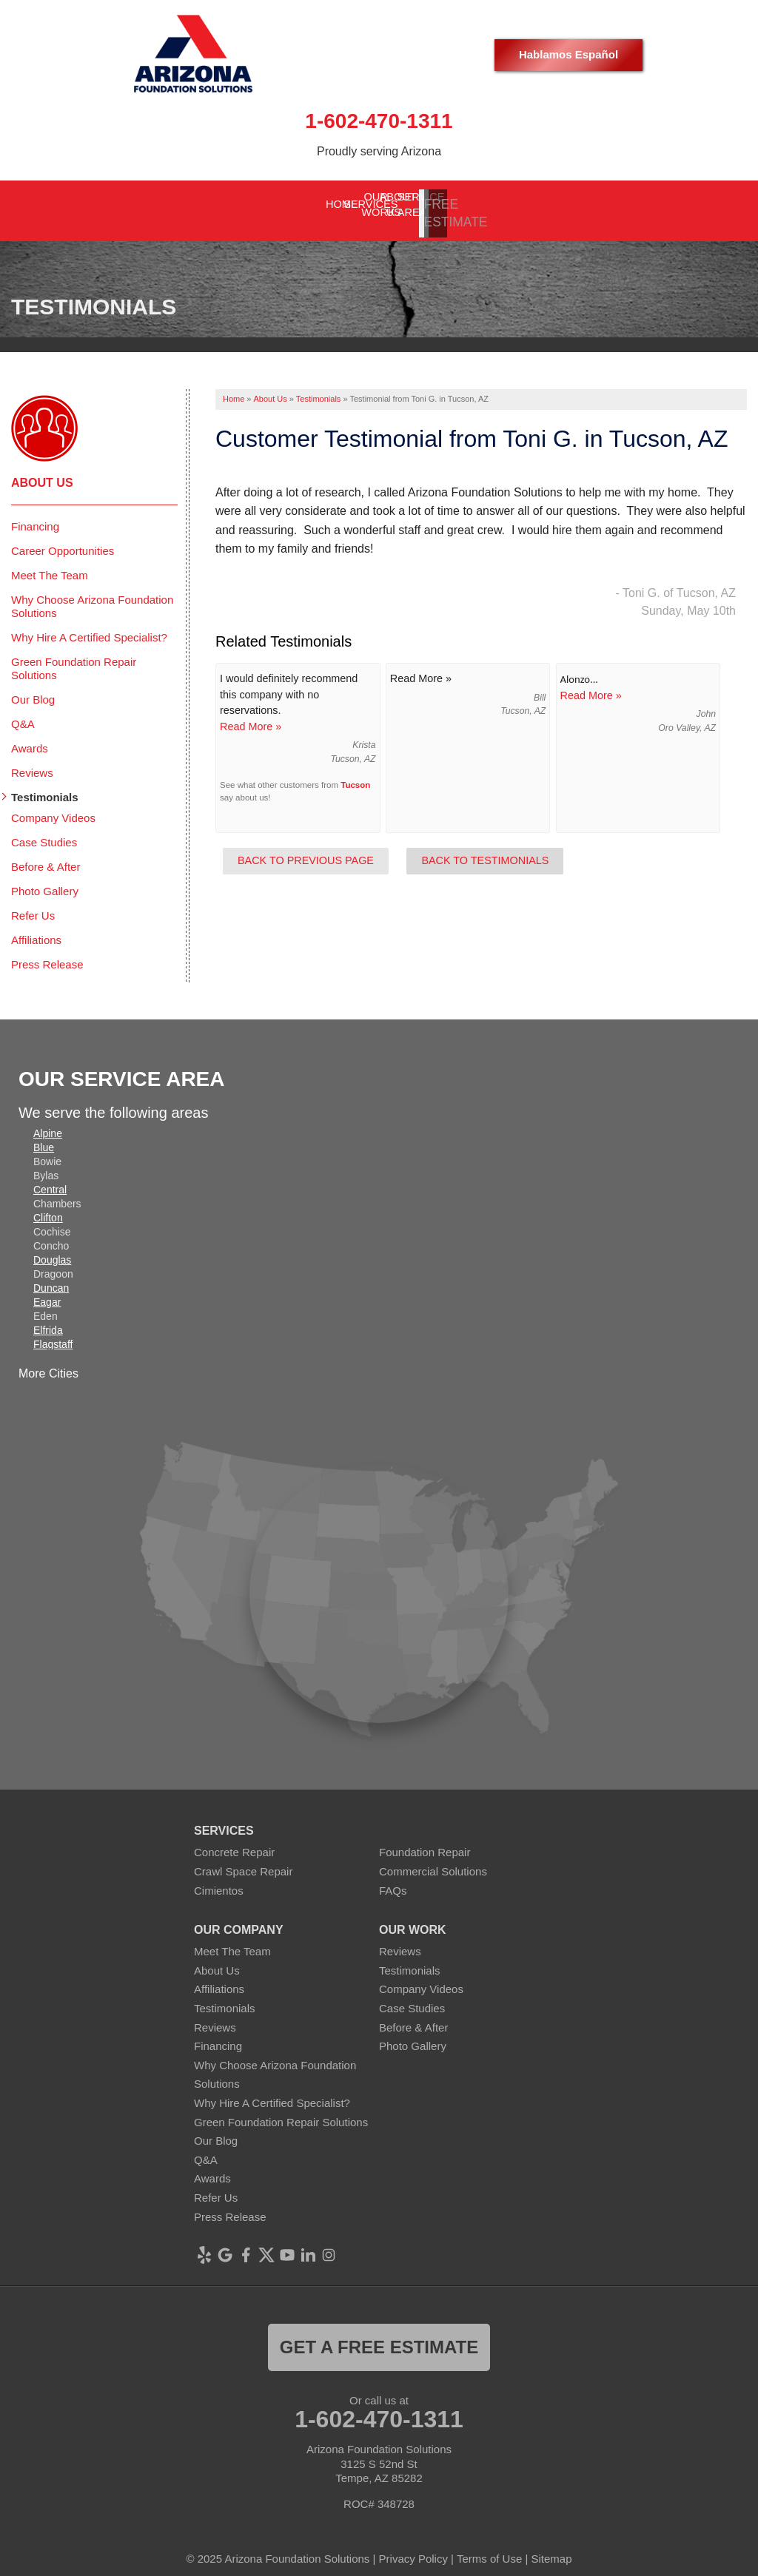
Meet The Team (49, 562)
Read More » (250, 714)
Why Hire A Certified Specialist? (89, 624)
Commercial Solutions (433, 1858)
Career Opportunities (62, 538)
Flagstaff (53, 1332)
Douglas (52, 1247)
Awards (29, 735)
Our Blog (33, 687)
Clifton (48, 1205)
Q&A (23, 711)
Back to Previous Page (306, 848)
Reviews (32, 760)
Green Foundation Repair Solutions (73, 656)
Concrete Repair (234, 1839)
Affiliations (36, 927)
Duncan (51, 1275)
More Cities (48, 1361)
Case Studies (44, 829)
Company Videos (53, 805)
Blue (43, 1135)
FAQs (393, 1877)
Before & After (45, 854)
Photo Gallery (44, 878)
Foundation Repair (424, 1839)
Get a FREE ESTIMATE (379, 2334)
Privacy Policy (413, 2546)
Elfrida (48, 1318)
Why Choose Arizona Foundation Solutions (92, 594)
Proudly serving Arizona (379, 151)
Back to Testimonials (485, 848)
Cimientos (219, 1877)
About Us (42, 470)
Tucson (355, 772)
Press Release (47, 951)
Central (50, 1177)
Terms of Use (489, 2546)
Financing (35, 514)
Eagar (47, 1289)
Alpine (47, 1121)
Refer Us (33, 903)
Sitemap (551, 2546)
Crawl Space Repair (243, 1858)
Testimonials (44, 784)
